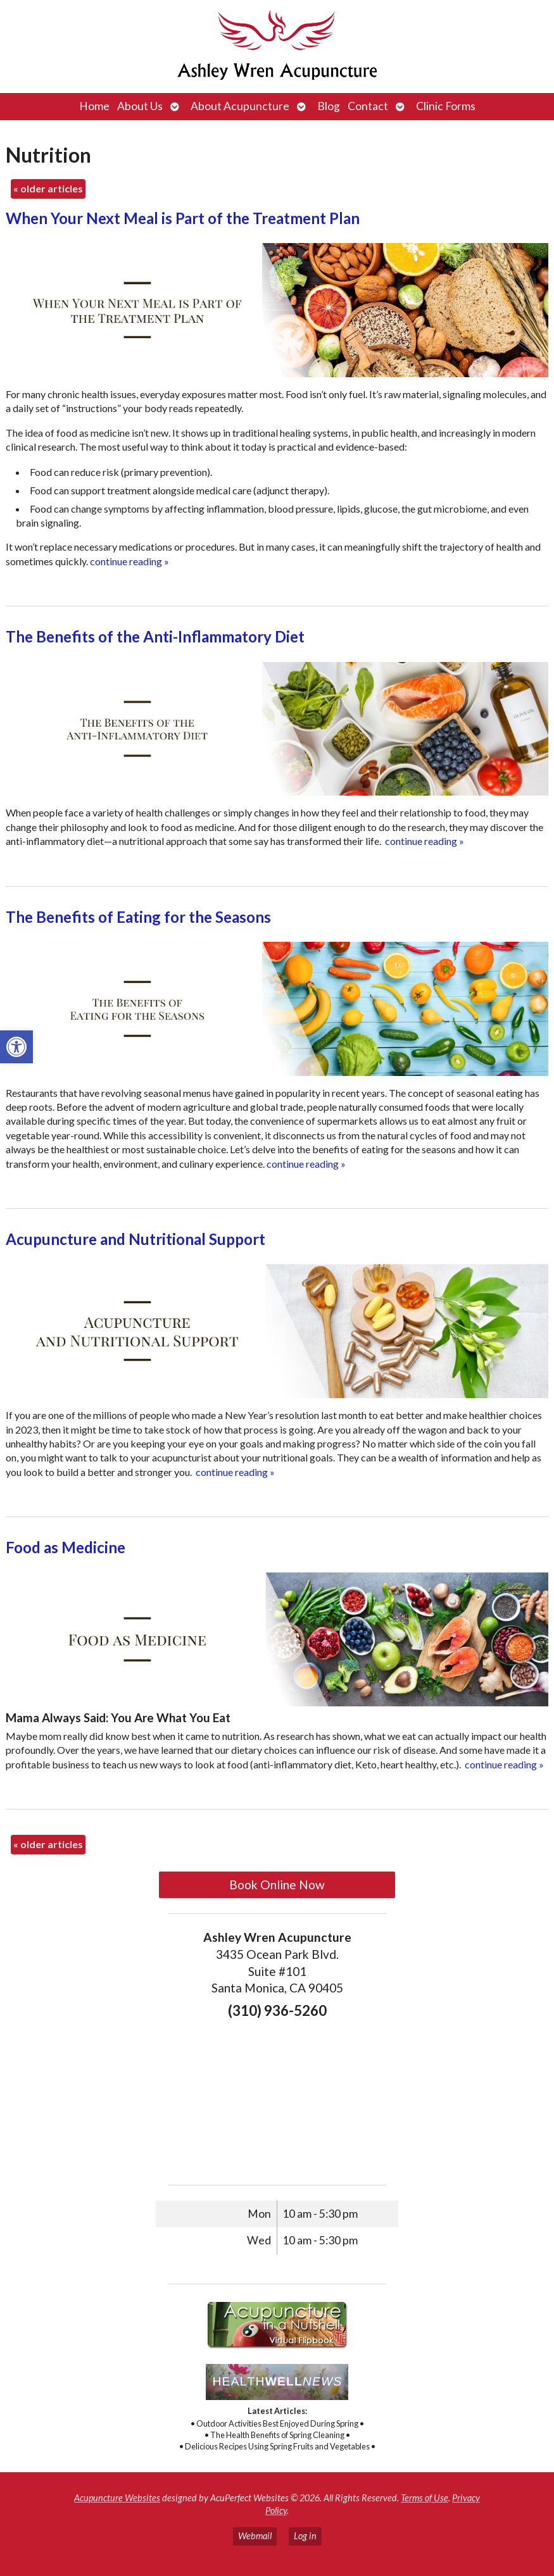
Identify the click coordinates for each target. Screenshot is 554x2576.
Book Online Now (277, 1884)
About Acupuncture (240, 106)
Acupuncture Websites (117, 2497)
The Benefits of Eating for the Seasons (138, 917)
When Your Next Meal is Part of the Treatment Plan (183, 218)
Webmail (255, 2535)
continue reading (129, 561)
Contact (368, 106)
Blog (328, 106)
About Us (140, 106)
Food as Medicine (65, 1547)
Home (94, 106)
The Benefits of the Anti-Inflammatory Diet (155, 636)
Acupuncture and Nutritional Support (135, 1239)
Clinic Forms (445, 106)
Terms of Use (424, 2497)
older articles (48, 188)
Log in (305, 2535)
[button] (16, 1046)
